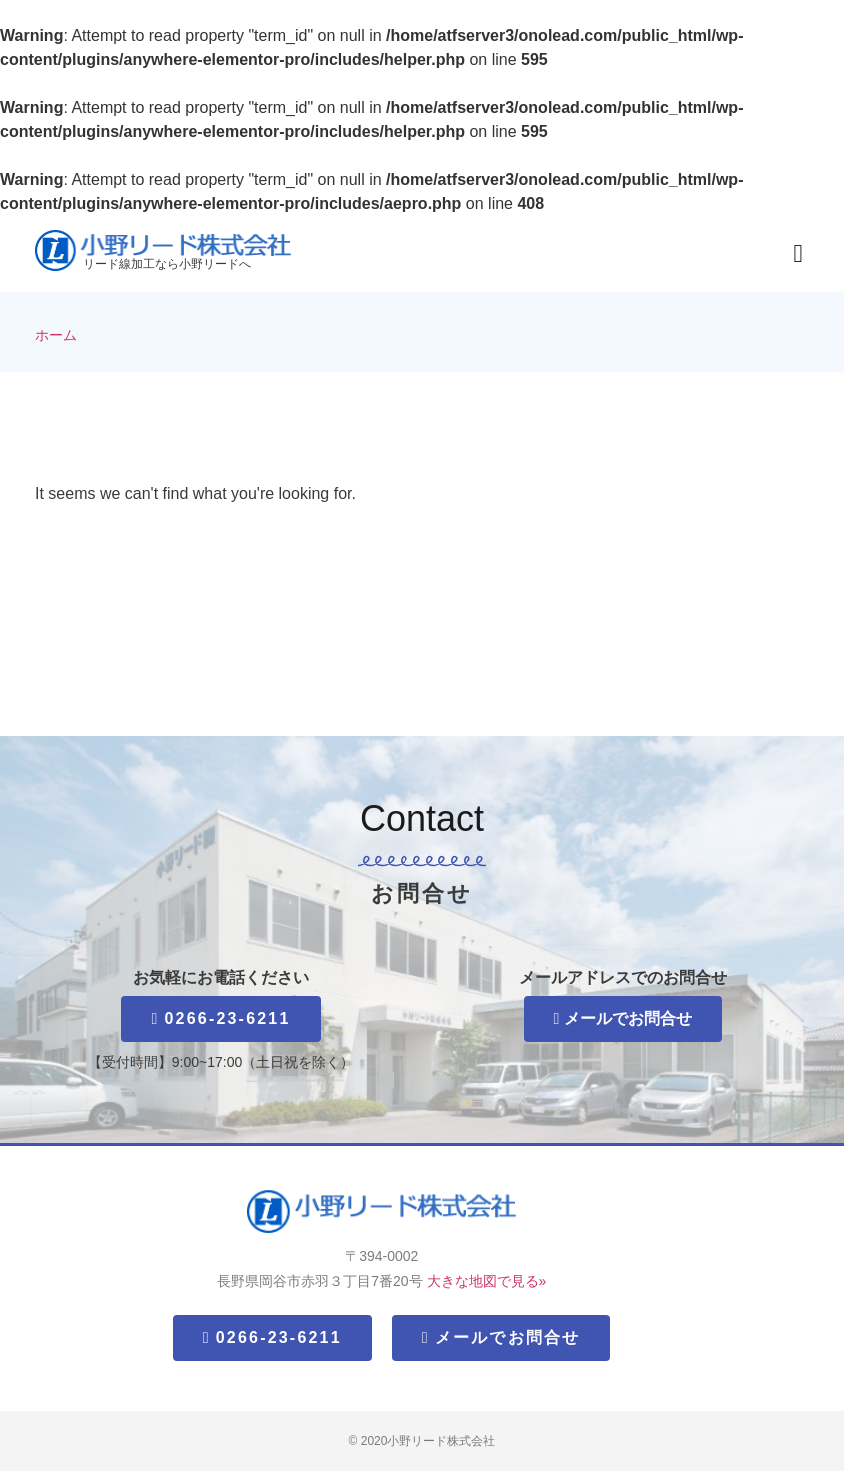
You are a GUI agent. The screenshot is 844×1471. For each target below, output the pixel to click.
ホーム (56, 335)
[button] (798, 254)
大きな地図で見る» (487, 1281)
